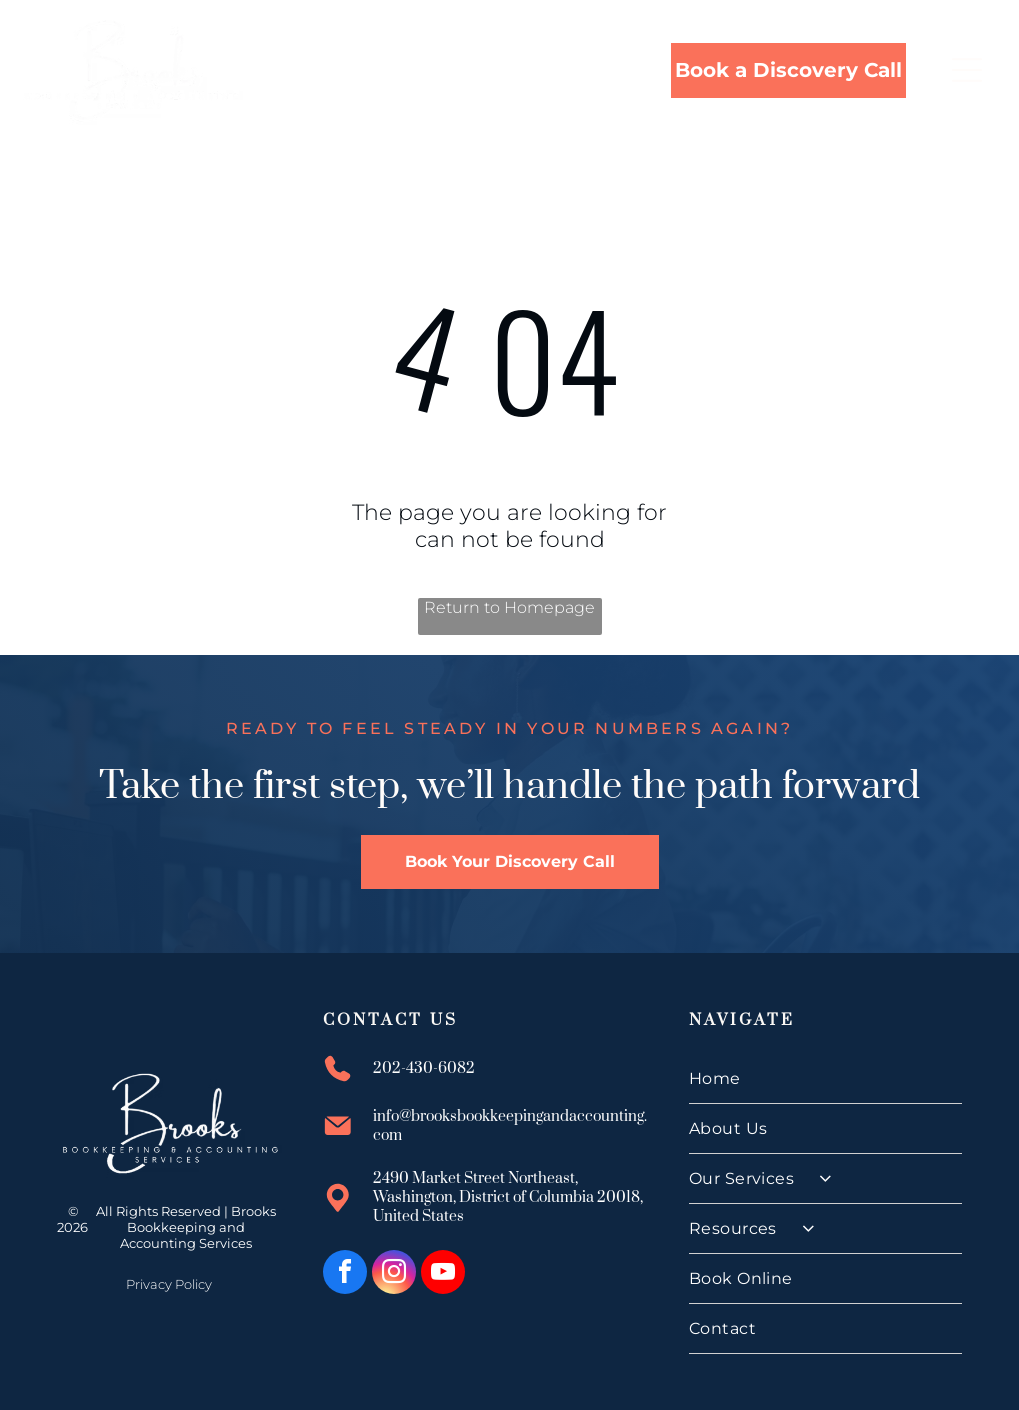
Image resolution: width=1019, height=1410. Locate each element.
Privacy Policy (169, 1284)
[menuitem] (826, 1079)
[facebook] (345, 1274)
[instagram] (394, 1274)
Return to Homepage (509, 607)
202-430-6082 (424, 1068)
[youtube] (443, 1274)
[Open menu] (967, 70)
